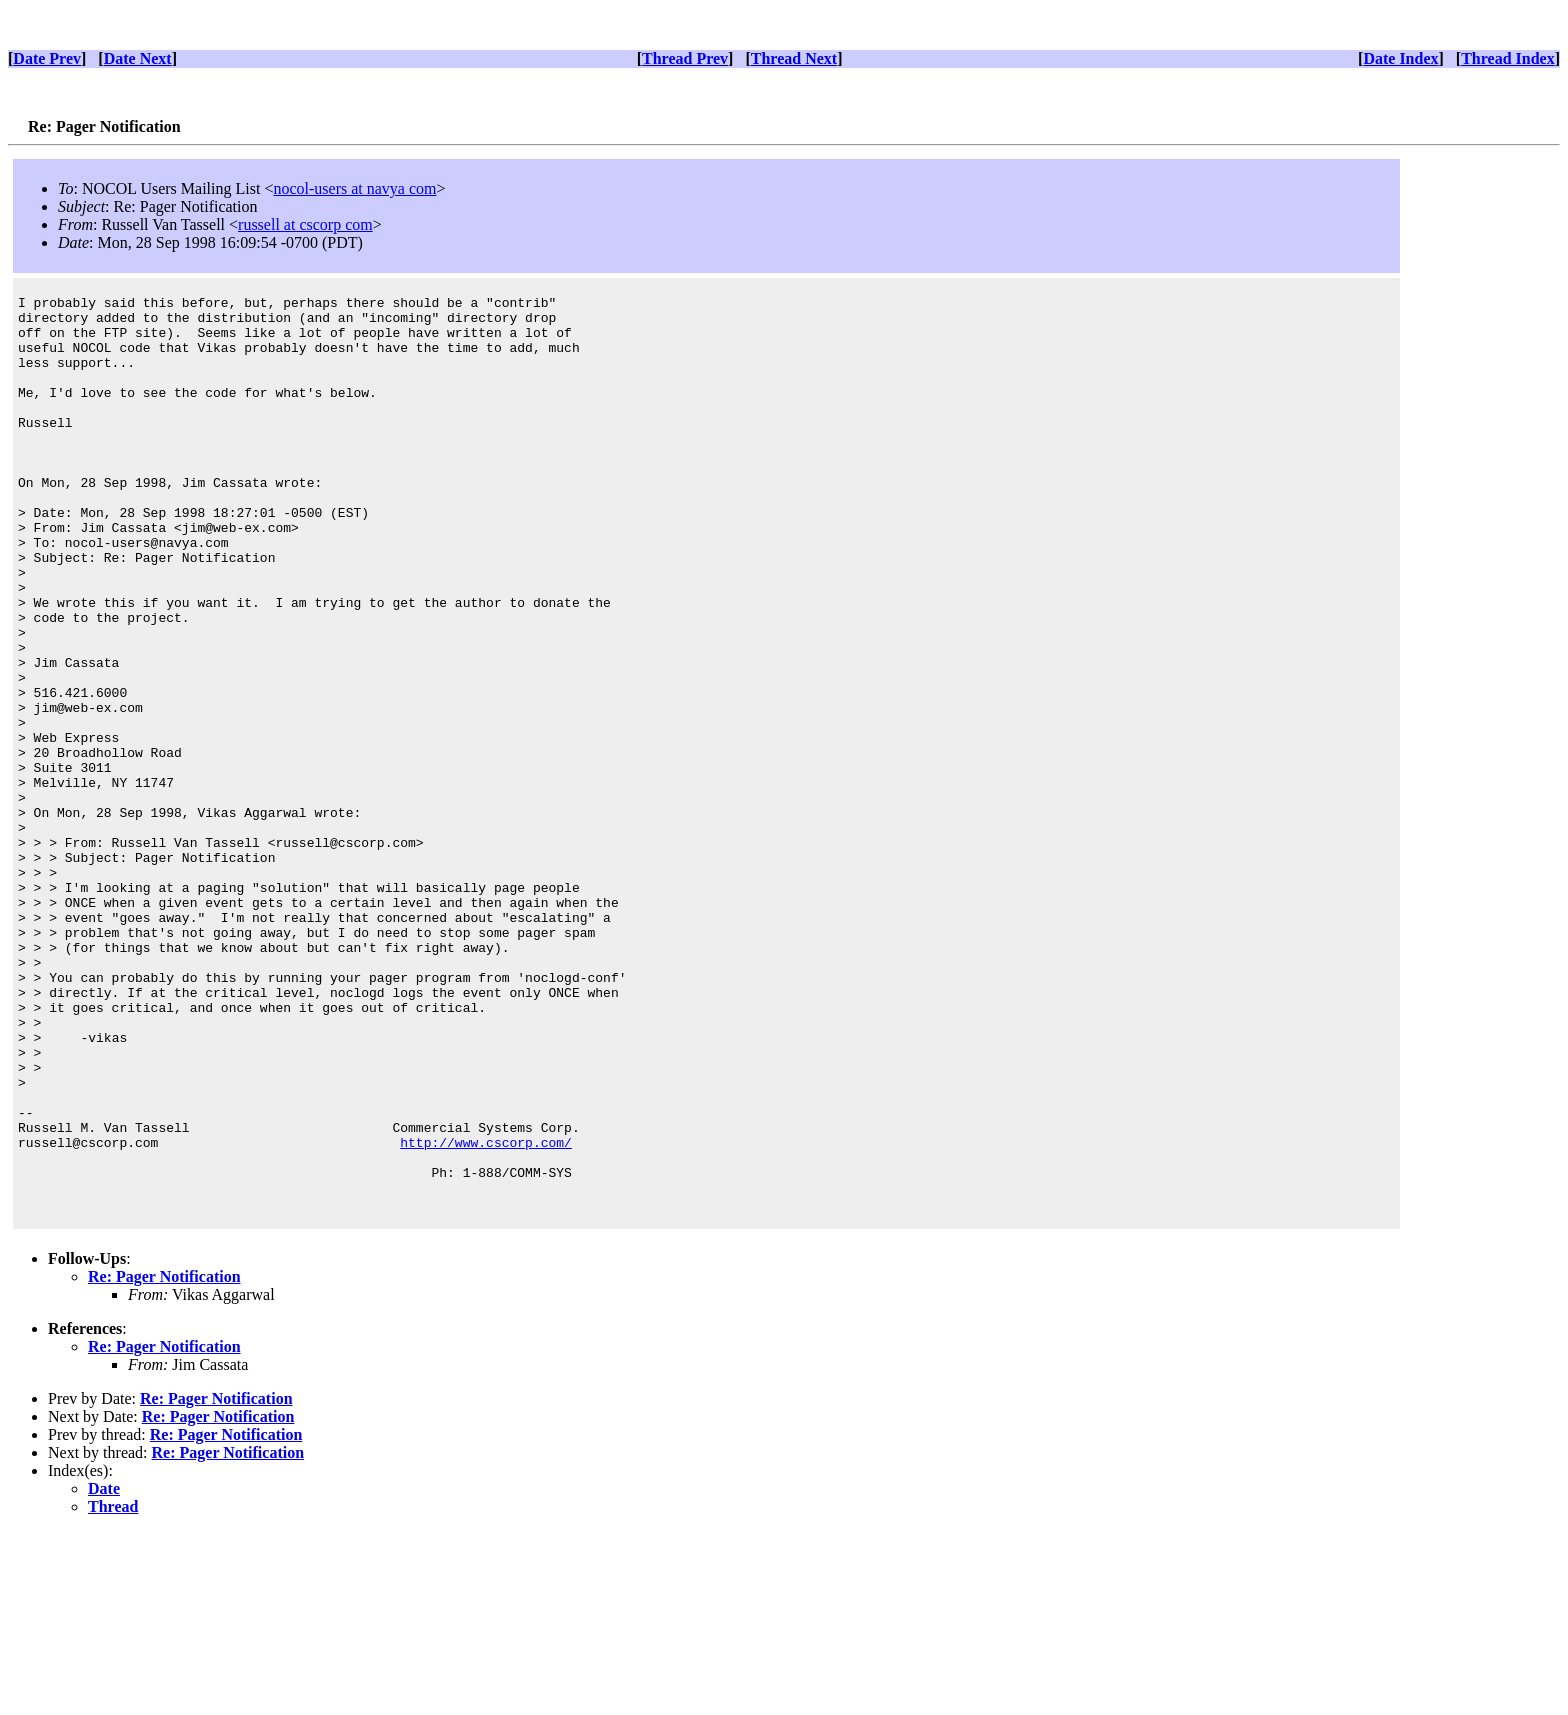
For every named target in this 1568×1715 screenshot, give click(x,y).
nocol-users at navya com (354, 188)
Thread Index (1508, 58)
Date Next (138, 58)
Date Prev (47, 58)
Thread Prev (685, 58)
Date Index (1400, 58)
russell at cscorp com (305, 224)
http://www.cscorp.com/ (486, 1313)
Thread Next (794, 58)
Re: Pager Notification (164, 1459)
